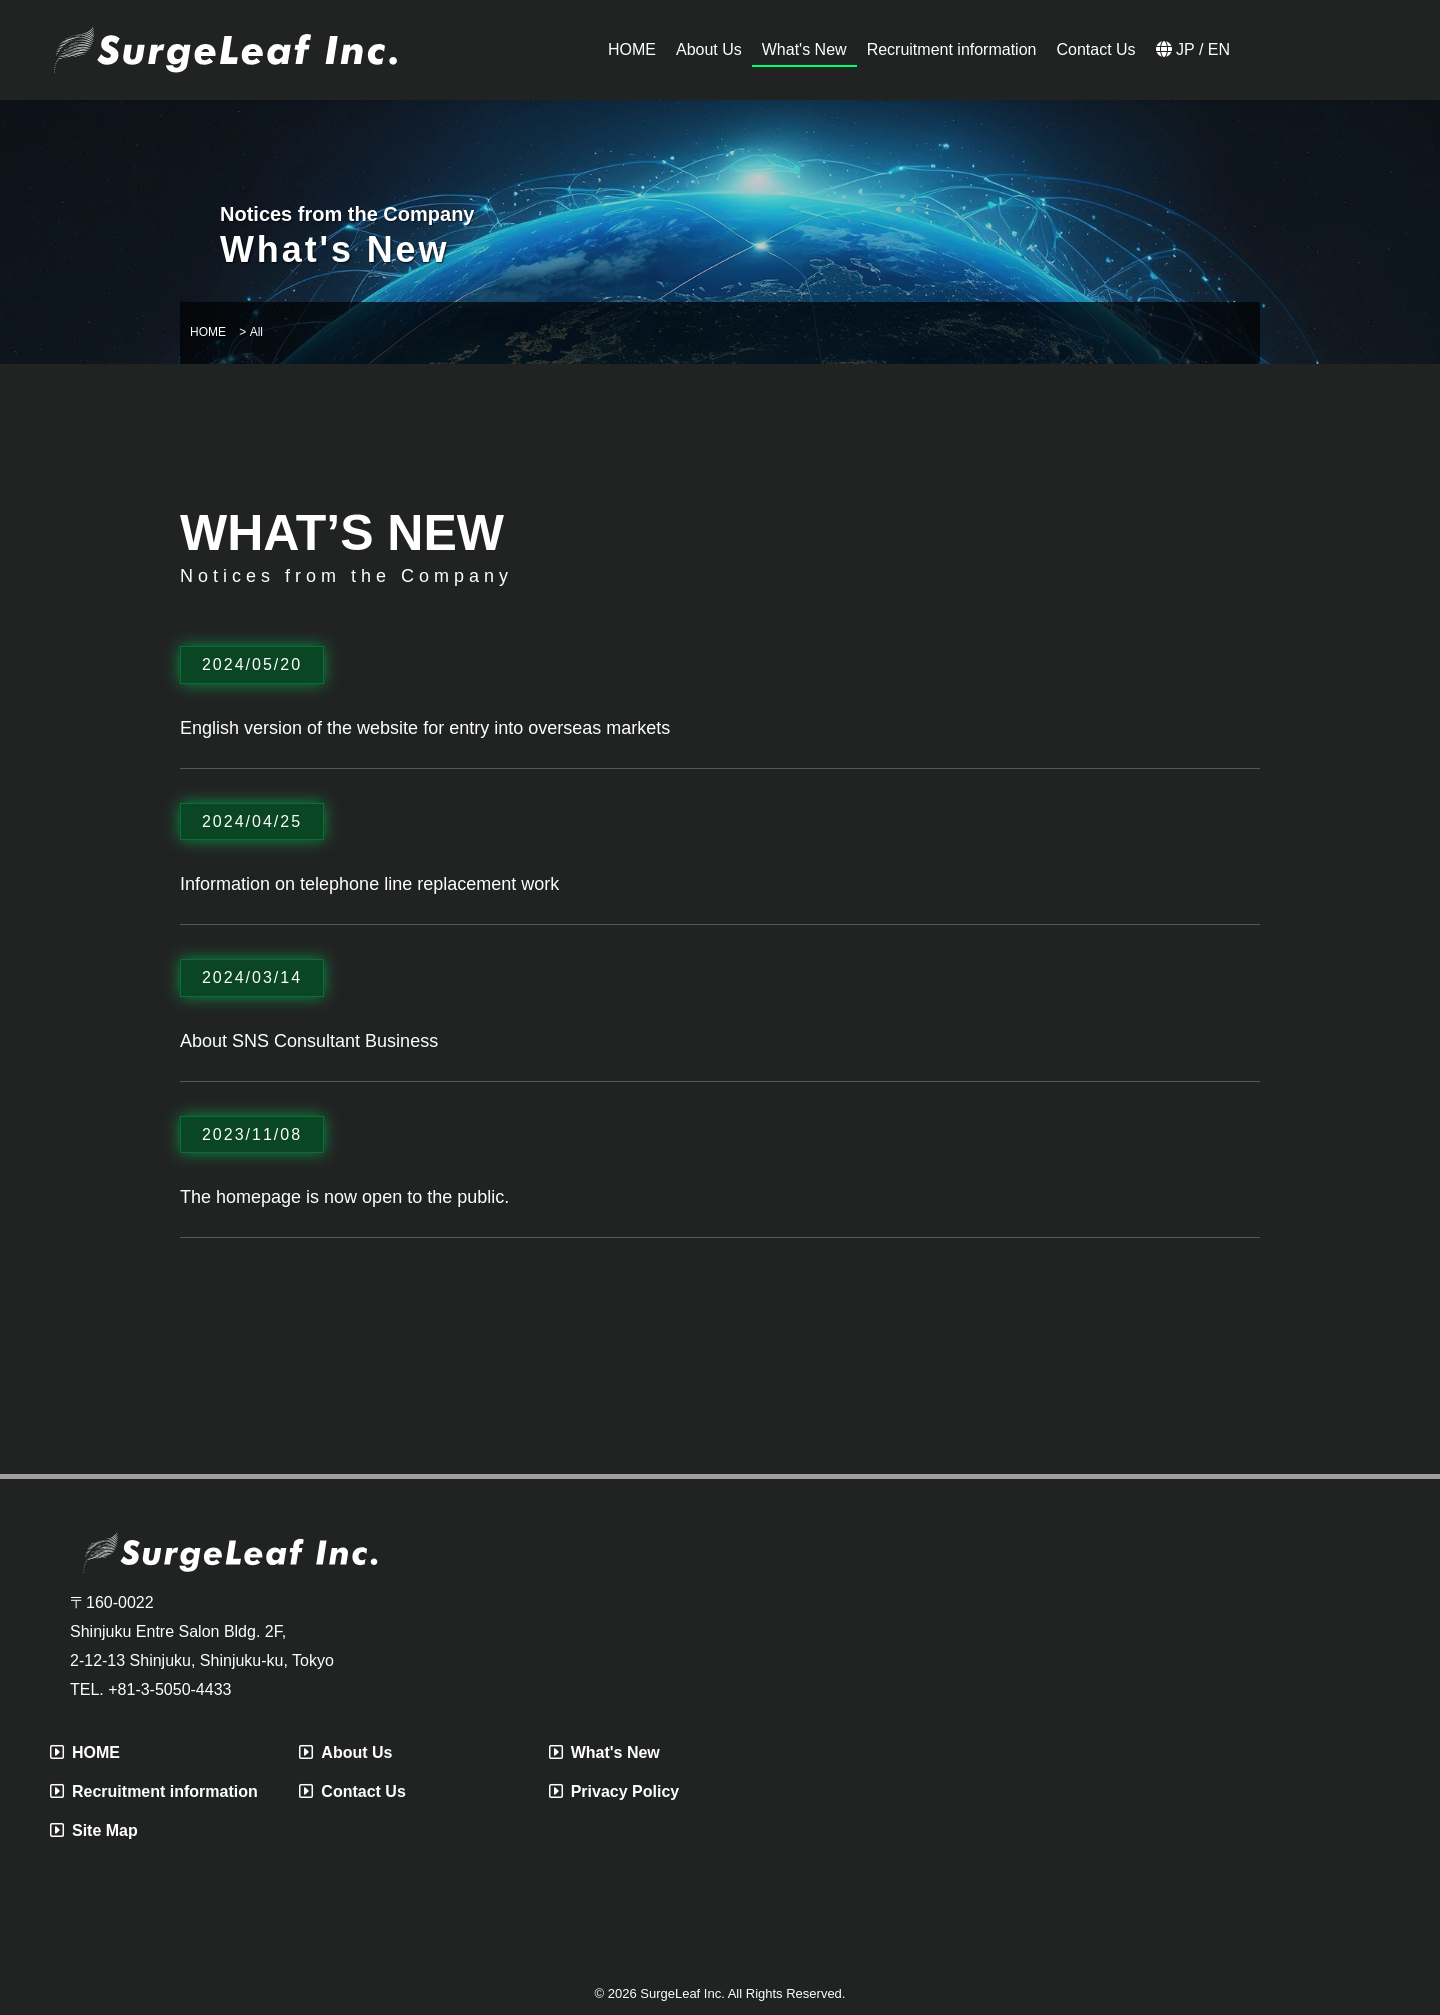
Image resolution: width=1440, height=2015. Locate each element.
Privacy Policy (614, 1791)
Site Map (94, 1830)
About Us (345, 1752)
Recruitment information (154, 1791)
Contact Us (352, 1791)
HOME (85, 1752)
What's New (604, 1752)
